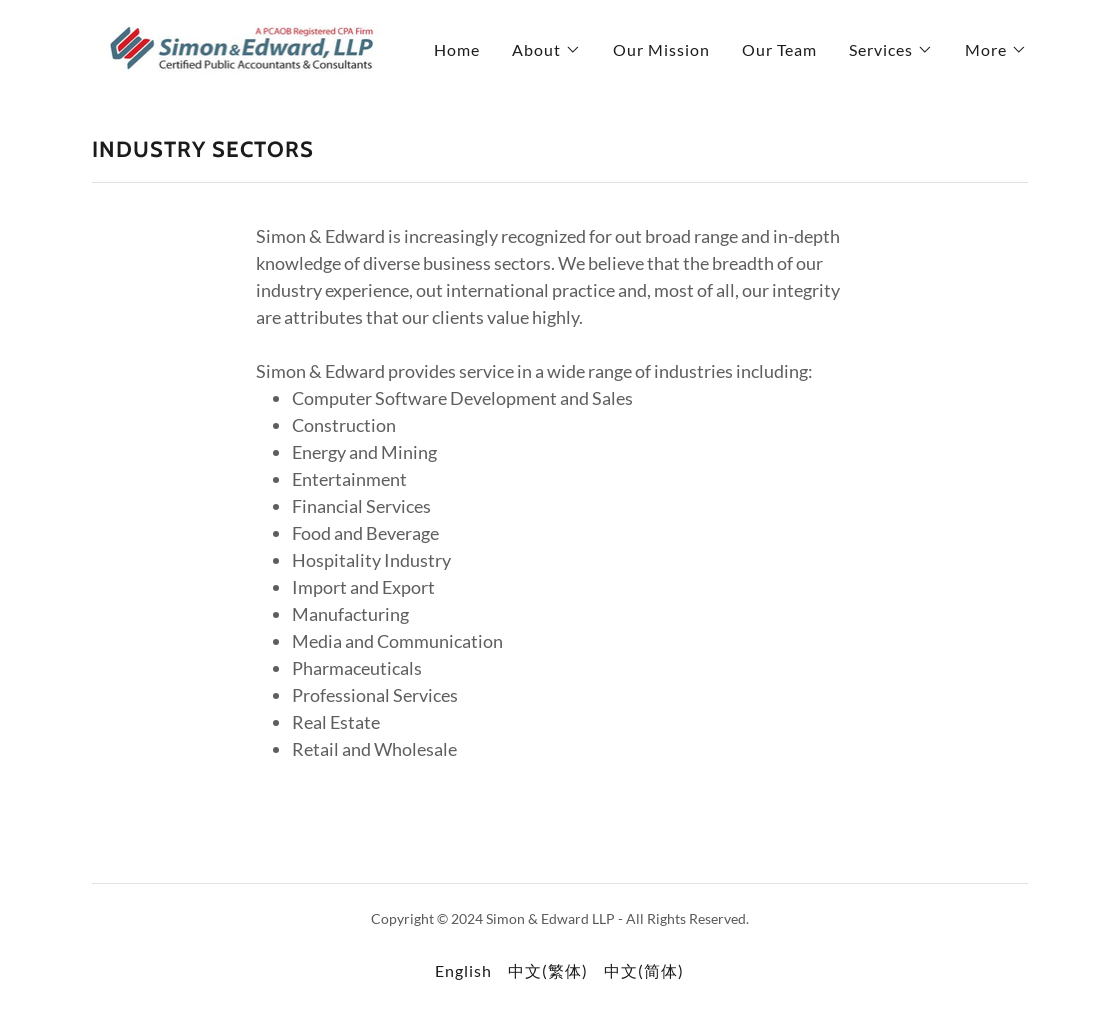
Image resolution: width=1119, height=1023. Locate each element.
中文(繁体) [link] (548, 970)
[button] (546, 50)
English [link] (463, 970)
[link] (240, 45)
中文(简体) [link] (644, 970)
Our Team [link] (779, 49)
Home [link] (457, 49)
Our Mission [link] (661, 49)
